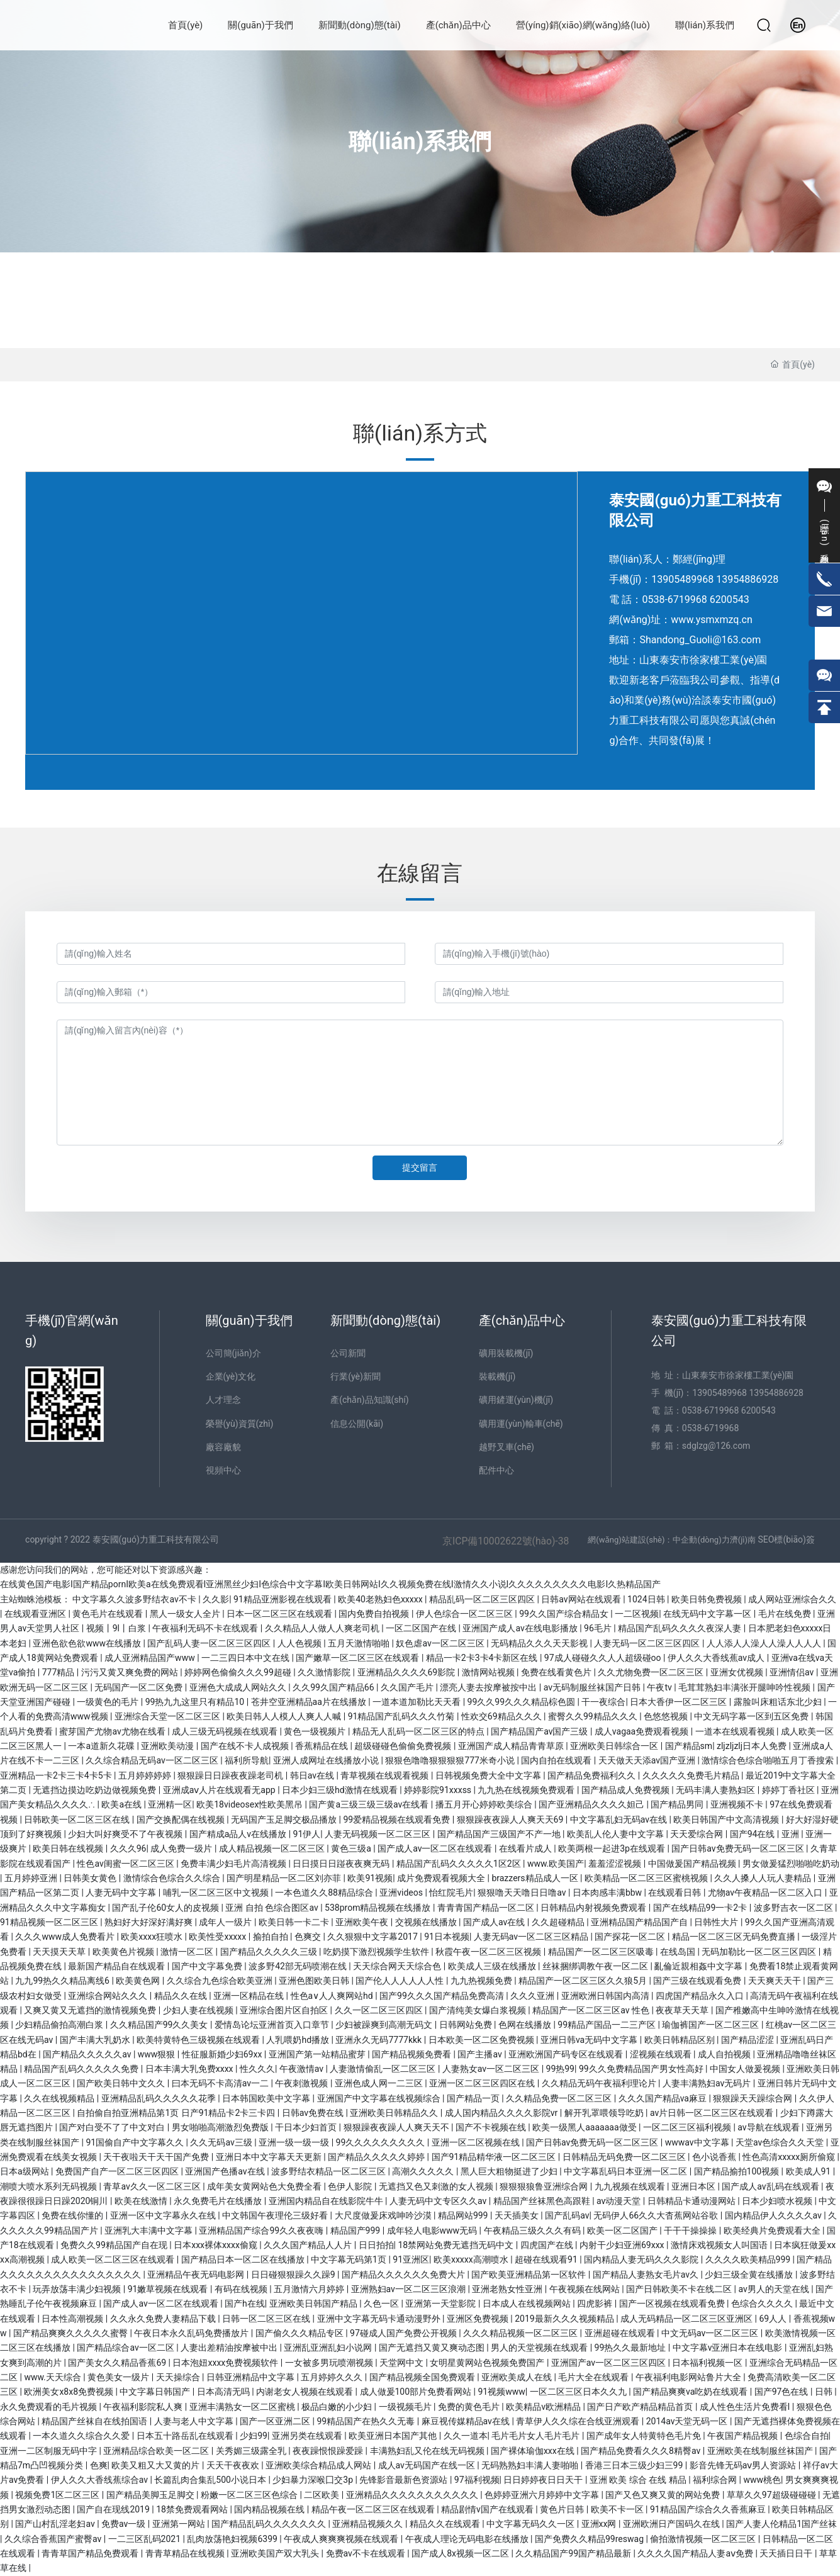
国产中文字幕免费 (208, 1966)
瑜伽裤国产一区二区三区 (711, 2025)
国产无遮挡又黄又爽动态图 (432, 2348)
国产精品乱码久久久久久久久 (269, 2524)
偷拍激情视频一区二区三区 (704, 2539)
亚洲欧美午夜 (362, 1922)
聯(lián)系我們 (420, 142)
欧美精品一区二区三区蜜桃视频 (647, 1878)
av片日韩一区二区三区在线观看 (713, 2113)
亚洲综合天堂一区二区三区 (168, 1716)
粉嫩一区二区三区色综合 (250, 2495)
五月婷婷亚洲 (31, 1878)
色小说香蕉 (715, 2157)
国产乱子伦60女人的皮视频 (166, 1908)
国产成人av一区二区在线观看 (436, 1848)
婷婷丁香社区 (789, 1790)
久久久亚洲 (533, 1996)
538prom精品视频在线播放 (379, 1908)
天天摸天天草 (60, 1952)
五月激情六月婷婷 (310, 2289)
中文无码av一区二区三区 (711, 2333)
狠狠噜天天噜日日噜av (523, 1892)
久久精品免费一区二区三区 (559, 2098)
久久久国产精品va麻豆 (664, 2098)
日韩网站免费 (466, 2025)
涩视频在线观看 (661, 2054)
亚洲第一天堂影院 (441, 2303)
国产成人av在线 (495, 1922)
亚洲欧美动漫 (168, 1746)
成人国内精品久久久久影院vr (502, 2113)
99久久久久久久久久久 (381, 2142)
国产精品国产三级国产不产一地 (500, 1834)
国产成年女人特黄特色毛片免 (644, 2436)
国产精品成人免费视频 (626, 1790)
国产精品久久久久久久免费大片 (404, 2274)
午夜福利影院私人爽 (143, 2407)
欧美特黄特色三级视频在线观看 (199, 2040)
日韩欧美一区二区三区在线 (78, 1819)
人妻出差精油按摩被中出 (230, 2348)
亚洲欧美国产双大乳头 (276, 2553)
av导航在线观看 (769, 2127)
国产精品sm (689, 1746)
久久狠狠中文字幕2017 (373, 1937)
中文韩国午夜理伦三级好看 (276, 2215)
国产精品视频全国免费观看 (423, 2377)
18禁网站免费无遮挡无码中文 (456, 2245)
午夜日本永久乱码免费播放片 (192, 2333)
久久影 (216, 1599)
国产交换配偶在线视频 (182, 1819)
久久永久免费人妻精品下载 (164, 2319)
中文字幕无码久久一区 (531, 2524)
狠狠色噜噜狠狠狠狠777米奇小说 (451, 1760)
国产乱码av (567, 2215)
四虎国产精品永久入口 (701, 1996)
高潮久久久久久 (424, 2171)
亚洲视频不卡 (737, 1804)
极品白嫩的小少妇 (337, 2407)
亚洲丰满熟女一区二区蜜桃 (243, 2407)
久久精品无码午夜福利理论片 (600, 2083)
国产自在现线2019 (114, 2509)
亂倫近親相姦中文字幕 (699, 1966)
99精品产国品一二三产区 (607, 2025)
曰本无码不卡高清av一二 (221, 2083)
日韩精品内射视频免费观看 (594, 1908)
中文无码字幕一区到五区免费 (752, 1716)
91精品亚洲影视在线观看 (283, 1599)
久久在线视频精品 (60, 2098)
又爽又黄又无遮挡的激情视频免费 (91, 2010)
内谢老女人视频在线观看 (305, 2392)
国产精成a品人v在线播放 (239, 1834)
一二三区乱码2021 (145, 2539)
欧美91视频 (370, 1878)
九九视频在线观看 (631, 2186)
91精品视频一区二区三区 (50, 1922)
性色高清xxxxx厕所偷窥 (789, 2157)
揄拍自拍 (271, 1937)
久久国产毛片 (408, 1687)
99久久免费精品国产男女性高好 (642, 2069)
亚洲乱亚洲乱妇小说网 (329, 2348)
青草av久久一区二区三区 (153, 2186)
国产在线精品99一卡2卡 (701, 1908)
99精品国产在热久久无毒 (367, 2421)
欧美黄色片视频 (124, 1952)
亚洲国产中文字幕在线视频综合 (379, 2098)
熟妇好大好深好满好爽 (149, 1922)
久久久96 (128, 1848)
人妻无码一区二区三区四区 (648, 1643)
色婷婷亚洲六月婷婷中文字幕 (542, 2495)
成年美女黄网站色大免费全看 (265, 2186)
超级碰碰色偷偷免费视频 (403, 1746)
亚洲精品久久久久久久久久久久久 (413, 2495)
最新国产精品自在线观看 (117, 1966)
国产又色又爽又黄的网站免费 (663, 2495)
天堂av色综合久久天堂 (781, 2142)
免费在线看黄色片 (557, 1672)
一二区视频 (637, 1614)
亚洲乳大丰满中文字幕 (149, 2230)
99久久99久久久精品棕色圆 (523, 1702)
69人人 (773, 2319)
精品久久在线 (181, 1996)
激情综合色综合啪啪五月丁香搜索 (769, 1760)
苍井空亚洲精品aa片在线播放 (310, 1702)
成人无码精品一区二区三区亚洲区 (687, 2319)
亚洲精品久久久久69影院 (407, 1672)
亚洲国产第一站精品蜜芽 (318, 2054)
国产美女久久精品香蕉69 (118, 2363)
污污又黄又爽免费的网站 (130, 1672)
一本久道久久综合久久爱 (82, 2436)
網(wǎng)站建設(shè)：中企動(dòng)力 (658, 1539)
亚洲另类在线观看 (308, 2436)
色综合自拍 (807, 2436)
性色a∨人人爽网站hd (333, 1996)
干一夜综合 (603, 1702)
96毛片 (598, 1628)
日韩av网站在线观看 (582, 1599)
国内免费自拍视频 (375, 1614)
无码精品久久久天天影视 (540, 1643)
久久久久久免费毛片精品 (691, 1775)
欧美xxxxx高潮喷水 (472, 2259)
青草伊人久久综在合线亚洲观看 (578, 2421)
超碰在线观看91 (547, 2259)
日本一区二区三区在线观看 (280, 1614)
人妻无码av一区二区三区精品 (532, 1937)
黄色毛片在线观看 (108, 1614)
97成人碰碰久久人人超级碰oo (603, 1658)
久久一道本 (466, 2436)
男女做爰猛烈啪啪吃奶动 (790, 1864)
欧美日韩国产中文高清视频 (727, 1819)
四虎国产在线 (547, 2245)
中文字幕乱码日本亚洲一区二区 (626, 2171)
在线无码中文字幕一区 (708, 1614)
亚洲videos (402, 1892)
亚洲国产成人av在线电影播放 (521, 1628)
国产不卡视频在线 (492, 2127)
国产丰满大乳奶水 (96, 2040)
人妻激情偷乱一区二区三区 (383, 2069)
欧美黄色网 (139, 1981)
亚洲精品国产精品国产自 (640, 1922)
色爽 (99, 2465)
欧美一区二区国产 (623, 2230)
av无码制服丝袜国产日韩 (593, 1687)
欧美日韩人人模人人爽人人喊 (285, 1716)
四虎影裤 (595, 2303)
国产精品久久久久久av (88, 2054)
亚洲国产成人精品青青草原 (512, 1746)
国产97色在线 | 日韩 (794, 2392)
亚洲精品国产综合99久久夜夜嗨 (262, 2230)
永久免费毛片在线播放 (219, 2201)
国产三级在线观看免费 (698, 1981)
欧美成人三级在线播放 (493, 1966)
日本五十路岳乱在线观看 (186, 2436)
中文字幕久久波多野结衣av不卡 (135, 1599)
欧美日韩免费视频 (707, 1599)
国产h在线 (245, 2303)
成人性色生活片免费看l (746, 2407)
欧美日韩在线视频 (69, 1848)
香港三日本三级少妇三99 (635, 2465)
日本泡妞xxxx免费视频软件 (226, 2363)
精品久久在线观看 (446, 2524)
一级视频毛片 (406, 2407)
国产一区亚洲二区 (276, 2421)
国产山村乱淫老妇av (56, 2524)
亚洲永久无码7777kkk (379, 2040)
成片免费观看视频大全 (442, 1878)
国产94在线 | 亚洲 (766, 1834)
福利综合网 (716, 2480)
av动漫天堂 (619, 2201)
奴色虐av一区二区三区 (441, 1643)
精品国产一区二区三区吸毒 (602, 1952)
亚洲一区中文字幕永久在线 (164, 2215)
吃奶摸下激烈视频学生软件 (377, 1952)
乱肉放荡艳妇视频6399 (233, 2539)
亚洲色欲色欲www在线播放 (88, 1643)
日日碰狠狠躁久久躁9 (294, 2274)
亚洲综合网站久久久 (108, 1996)
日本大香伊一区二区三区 (679, 1702)
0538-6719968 (674, 599)
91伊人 (307, 1834)
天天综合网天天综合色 (398, 1966)
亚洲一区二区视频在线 (477, 2142)
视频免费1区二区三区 (58, 2495)
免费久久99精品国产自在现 (114, 2245)
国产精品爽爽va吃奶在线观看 (691, 2392)
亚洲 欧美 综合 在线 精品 (639, 2480)
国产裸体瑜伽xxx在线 (533, 2451)
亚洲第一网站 (179, 2524)
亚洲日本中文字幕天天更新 (269, 2157)
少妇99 (253, 2436)
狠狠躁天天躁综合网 (753, 2098)
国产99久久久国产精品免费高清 (442, 1996)
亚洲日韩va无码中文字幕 (590, 2040)
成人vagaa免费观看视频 (643, 1731)
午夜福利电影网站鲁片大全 (689, 2377)
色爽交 (308, 1937)
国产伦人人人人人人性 (400, 1981)
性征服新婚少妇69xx (223, 2054)
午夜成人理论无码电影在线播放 (467, 2539)
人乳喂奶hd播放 (298, 2040)
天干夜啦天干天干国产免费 (157, 2157)
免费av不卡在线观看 (367, 2553)
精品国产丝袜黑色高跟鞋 (542, 2201)
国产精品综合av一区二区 (126, 2348)
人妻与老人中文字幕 (194, 2421)
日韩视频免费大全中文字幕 (489, 1775)
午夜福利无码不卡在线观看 (206, 1628)
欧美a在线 (122, 1804)
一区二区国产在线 (422, 1628)
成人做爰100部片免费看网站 (417, 2392)
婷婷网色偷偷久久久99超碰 (238, 1672)
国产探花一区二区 (631, 1937)
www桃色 (762, 2480)
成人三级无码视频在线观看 (225, 1731)
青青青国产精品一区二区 (486, 1908)
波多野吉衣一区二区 (794, 1908)
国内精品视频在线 (270, 2509)
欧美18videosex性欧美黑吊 (250, 1804)
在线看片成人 (526, 1848)
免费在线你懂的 (73, 2215)
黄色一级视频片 (315, 1731)
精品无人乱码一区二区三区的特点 (419, 1731)
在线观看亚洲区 (36, 1614)
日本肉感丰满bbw (608, 1892)
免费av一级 (124, 2524)
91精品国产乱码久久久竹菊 (402, 1716)
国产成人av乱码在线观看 (771, 2186)
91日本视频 (446, 1937)
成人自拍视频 (725, 2054)
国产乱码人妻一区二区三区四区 (209, 1643)
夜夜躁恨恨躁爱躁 (329, 2451)
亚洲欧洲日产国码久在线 (672, 2524)
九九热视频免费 (482, 1981)
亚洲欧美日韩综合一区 (615, 1746)
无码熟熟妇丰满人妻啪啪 (530, 2465)
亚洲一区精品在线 (249, 1996)
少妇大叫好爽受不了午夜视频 (126, 1834)
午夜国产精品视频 (743, 2436)
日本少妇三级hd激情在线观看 (341, 1790)
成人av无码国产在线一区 (428, 2465)
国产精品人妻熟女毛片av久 (647, 2274)
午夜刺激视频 (302, 2083)
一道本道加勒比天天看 (417, 1702)
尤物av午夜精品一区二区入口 (766, 1892)
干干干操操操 (691, 2230)
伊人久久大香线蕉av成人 (717, 1658)
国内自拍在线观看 (557, 1760)
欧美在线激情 (142, 2201)
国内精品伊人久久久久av (774, 2215)
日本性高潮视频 (73, 2319)
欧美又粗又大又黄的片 (156, 2465)
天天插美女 (517, 2215)
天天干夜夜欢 (233, 2465)
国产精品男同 (678, 1804)
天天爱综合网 (697, 1834)
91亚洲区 (411, 2259)
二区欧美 (322, 2495)
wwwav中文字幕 (698, 2142)
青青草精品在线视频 (186, 2553)
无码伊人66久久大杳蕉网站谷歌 (656, 2215)
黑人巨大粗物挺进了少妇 (510, 2171)
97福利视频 (477, 2480)
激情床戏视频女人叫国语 (720, 2245)
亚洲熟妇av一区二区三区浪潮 (409, 2289)
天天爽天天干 (775, 1981)
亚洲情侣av (793, 1672)
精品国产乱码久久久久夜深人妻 (680, 1628)
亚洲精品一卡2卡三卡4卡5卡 (57, 1775)
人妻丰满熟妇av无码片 (708, 2083)
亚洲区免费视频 (478, 2319)
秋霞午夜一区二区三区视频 (489, 1952)
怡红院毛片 (451, 1892)
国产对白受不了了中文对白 (113, 2127)
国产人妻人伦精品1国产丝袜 (781, 2524)
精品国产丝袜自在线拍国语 (95, 2421)
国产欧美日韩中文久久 (122, 2083)
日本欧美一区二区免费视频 (482, 2040)
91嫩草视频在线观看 (169, 2289)
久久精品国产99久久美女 (160, 2025)
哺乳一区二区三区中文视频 (217, 1892)
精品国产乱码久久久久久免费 (82, 2069)
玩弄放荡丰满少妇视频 (78, 2289)
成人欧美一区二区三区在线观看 (113, 2259)
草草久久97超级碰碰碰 (772, 2495)
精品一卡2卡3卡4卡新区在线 (483, 1658)
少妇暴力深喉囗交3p (313, 2480)
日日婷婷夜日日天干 (544, 2480)
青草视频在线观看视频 (385, 1775)
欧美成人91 (809, 2171)
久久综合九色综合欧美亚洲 (220, 1981)
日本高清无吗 (224, 2392)
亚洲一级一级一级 (295, 2142)
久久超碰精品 (559, 1922)
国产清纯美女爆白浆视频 (478, 2010)
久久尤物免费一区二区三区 (651, 1672)
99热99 (560, 2069)
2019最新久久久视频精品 (565, 2319)
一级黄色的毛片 (108, 1702)
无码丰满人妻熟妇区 (716, 1790)
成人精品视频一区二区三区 (273, 1848)
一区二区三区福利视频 (688, 2127)
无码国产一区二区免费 (139, 1687)
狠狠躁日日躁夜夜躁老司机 (231, 1775)
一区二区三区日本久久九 (579, 2392)
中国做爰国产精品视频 (693, 1864)
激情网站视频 (489, 1672)
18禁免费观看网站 (193, 2509)
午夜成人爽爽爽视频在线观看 (342, 2539)
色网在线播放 (525, 2025)
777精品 (59, 1672)
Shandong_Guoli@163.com (700, 640)
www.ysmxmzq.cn (711, 620)
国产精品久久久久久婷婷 (377, 2157)
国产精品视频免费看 (412, 2054)
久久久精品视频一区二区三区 (521, 2333)
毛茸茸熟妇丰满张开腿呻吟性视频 (745, 1687)
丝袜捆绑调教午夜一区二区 (596, 1966)
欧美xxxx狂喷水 (152, 1937)
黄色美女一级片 (119, 2377)
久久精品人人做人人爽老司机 (323, 1628)
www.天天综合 (53, 2377)
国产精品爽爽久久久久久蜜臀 (71, 2333)
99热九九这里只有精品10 (196, 1702)
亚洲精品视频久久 (368, 2524)
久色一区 (382, 2303)
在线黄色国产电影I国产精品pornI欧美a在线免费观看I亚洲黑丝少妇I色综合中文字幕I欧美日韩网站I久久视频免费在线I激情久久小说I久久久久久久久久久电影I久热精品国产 (330, 1584)
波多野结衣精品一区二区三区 (329, 2171)
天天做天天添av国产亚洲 (648, 1760)
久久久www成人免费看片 (65, 1937)
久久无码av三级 (222, 2142)
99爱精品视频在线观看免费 (398, 1819)
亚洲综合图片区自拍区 (285, 2010)
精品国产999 (356, 2230)
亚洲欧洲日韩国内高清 (606, 1996)
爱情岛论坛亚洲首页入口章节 (273, 2025)
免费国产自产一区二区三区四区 (118, 2171)
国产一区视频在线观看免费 (673, 2303)
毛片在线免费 (785, 1614)
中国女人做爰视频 (746, 2069)
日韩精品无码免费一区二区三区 (625, 2157)
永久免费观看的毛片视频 (49, 2407)
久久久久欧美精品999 (749, 2259)
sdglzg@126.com (716, 1446)
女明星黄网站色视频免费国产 (488, 2363)
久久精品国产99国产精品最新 (574, 2553)
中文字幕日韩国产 (156, 2392)
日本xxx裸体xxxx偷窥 (216, 2245)
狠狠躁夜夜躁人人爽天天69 (511, 1819)
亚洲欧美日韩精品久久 (395, 2113)
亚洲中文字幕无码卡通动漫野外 (379, 2319)
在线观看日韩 (675, 1892)
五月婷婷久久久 (332, 2377)
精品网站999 (464, 2215)
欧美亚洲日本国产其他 (394, 2436)
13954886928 (747, 579)
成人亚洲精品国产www (150, 1658)
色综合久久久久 (763, 2303)
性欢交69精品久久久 (502, 1716)
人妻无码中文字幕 (122, 1892)
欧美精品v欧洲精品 (544, 2407)
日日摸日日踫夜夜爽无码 (342, 1864)
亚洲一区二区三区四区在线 (483, 2083)
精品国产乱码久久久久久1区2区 (459, 1864)
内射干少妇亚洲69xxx (623, 2245)
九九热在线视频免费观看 (527, 1790)
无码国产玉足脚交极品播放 (285, 1819)
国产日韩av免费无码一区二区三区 (738, 1848)
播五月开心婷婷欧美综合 (484, 1804)
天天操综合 (179, 2377)
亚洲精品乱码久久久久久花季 (159, 2098)
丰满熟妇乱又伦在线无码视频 (428, 2451)
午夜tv (660, 1687)
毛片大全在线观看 (594, 2377)
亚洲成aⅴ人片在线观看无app (220, 1790)
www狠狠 (157, 2054)
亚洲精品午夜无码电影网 (196, 2274)
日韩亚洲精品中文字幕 (251, 2377)
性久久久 (257, 2069)
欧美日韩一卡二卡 (295, 1922)
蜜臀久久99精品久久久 (593, 1716)
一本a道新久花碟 (102, 1746)
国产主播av (480, 2054)
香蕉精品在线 (322, 1746)
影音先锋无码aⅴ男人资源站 (744, 2465)
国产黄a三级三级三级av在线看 (369, 1804)
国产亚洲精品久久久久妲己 (592, 1804)
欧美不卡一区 (618, 2509)
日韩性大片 (717, 1922)
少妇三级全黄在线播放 (750, 2274)
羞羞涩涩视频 (615, 1864)
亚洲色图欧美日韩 (315, 1981)
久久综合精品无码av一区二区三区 (153, 1760)
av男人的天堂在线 (774, 2289)
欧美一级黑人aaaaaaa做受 (585, 2127)
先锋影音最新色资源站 (404, 2480)
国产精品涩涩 (748, 2040)
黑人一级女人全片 (186, 1614)
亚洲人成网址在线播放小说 (327, 1760)
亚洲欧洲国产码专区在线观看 (566, 2054)
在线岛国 (678, 1952)
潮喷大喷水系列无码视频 (49, 2186)
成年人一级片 (226, 1922)
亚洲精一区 (170, 1804)
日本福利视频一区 (708, 2363)
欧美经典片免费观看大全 (773, 2230)
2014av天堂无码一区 (688, 2421)
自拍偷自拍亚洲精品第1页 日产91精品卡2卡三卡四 (177, 2113)
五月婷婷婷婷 (145, 1775)
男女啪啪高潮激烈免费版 (221, 2127)
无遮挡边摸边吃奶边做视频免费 (95, 1790)
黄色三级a (352, 1848)
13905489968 (682, 579)
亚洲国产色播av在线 (226, 2171)
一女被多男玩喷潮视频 (330, 2363)
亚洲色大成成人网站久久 (238, 1687)
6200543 (729, 599)
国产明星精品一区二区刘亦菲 (285, 1878)
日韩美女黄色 (91, 1878)
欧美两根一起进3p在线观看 (612, 1848)
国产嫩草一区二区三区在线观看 (358, 1658)
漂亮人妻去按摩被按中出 (489, 1687)
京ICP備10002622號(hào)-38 (505, 1541)
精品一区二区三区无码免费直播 (734, 1937)
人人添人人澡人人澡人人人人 (765, 1643)
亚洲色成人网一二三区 (380, 2083)
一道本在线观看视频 (735, 1731)
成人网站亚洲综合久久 (792, 1599)
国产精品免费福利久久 (592, 1775)
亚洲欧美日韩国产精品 (314, 2303)
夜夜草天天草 (683, 2010)
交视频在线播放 (427, 1922)
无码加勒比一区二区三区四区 (760, 1952)
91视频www (501, 2392)
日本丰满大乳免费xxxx (190, 2069)
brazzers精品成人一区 (535, 1878)
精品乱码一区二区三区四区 (483, 1599)
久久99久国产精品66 (334, 1687)
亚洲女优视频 (737, 1672)
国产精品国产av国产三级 (540, 1731)
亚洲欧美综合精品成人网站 (319, 2465)
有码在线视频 (242, 2289)
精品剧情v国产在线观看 (488, 2509)
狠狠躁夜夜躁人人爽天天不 (397, 2127)
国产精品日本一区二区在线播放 (243, 2259)
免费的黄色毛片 (469, 2407)
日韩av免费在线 (314, 2113)
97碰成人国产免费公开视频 (404, 2333)
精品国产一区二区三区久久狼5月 (583, 1981)
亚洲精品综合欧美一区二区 (157, 2451)
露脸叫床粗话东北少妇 (779, 1702)
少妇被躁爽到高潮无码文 (384, 2025)
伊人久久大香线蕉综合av (100, 2480)
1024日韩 (647, 1599)
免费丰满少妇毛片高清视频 (234, 1864)
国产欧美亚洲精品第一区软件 (529, 2274)
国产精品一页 (474, 2098)
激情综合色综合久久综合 (172, 1878)
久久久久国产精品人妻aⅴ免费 (696, 2553)
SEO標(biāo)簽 (786, 1539)
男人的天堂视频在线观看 (540, 2348)
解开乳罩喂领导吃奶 (605, 2113)
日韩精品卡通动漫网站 (692, 2201)
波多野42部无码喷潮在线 (299, 1966)
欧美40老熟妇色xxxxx (381, 1599)
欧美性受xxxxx (218, 1937)
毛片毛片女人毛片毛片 (536, 2436)
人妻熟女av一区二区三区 (492, 2069)
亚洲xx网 (600, 2524)
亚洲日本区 (694, 2186)
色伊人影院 (351, 2186)
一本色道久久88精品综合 (325, 1892)
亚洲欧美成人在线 (517, 2377)
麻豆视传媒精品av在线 (467, 2421)
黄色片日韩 (563, 2509)
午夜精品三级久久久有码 (533, 2230)
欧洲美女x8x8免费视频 (69, 2392)
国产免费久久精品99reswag (590, 2539)
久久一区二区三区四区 (380, 2010)
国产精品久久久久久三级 (269, 1952)
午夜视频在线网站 (585, 2289)
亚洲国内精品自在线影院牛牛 (327, 2201)
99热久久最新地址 (631, 2348)
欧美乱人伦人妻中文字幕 (616, 1834)
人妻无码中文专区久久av (439, 2201)
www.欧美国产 (555, 1864)
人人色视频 (300, 1643)
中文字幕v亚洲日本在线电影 (729, 2348)
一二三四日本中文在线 (246, 1658)
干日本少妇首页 (307, 2127)
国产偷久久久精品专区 (300, 2333)
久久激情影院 (325, 1672)
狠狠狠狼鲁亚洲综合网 (545, 2186)
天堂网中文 (402, 2363)
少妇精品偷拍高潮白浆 (60, 2025)
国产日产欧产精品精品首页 (641, 2407)
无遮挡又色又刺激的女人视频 (437, 2186)
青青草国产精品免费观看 (91, 2553)
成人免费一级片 (182, 1848)
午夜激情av (302, 2069)
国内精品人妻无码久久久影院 (642, 2259)
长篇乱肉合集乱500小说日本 (211, 2480)
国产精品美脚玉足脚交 (151, 2495)
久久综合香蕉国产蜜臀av (54, 2539)
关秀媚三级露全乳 (252, 2451)
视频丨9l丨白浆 (117, 1628)
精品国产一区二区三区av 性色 (591, 2010)
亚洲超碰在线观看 (621, 2333)
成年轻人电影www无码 (433, 2230)
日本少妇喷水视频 (778, 2201)
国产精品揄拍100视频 (737, 2171)
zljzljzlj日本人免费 (753, 1746)
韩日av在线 (313, 1775)
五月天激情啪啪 (359, 1643)
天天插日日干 (786, 2553)
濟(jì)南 (743, 1539)
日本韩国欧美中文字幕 (267, 2098)
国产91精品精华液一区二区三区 (495, 2157)
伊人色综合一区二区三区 (465, 1614)
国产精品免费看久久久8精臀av (642, 2451)
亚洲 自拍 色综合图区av (272, 1908)
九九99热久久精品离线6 (63, 1981)
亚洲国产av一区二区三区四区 (609, 2363)
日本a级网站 (25, 2171)
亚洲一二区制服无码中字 (49, 2451)
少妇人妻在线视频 (199, 2010)
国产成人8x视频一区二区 (461, 2553)
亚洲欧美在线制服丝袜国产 (761, 2451)
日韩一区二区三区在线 (267, 2319)
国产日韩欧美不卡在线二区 (680, 2289)
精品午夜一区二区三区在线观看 (374, 2509)
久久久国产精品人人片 (309, 2245)
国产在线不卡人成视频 (246, 1746)
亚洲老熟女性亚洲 (508, 2289)
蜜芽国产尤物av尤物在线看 (113, 1731)
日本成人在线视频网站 (528, 2303)
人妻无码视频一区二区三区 (378, 1834)
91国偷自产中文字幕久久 (136, 2142)
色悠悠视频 (667, 1716)
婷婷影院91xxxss (439, 1790)
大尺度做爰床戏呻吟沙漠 (384, 2215)
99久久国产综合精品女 (564, 1614)
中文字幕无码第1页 (349, 2259)
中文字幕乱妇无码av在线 (619, 1819)
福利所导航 (247, 1760)
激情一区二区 (187, 1952)
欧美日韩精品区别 (680, 2040)
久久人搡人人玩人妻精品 (763, 1878)
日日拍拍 (376, 2245)
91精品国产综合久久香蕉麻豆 (709, 2509)
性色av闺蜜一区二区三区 (126, 1864)
